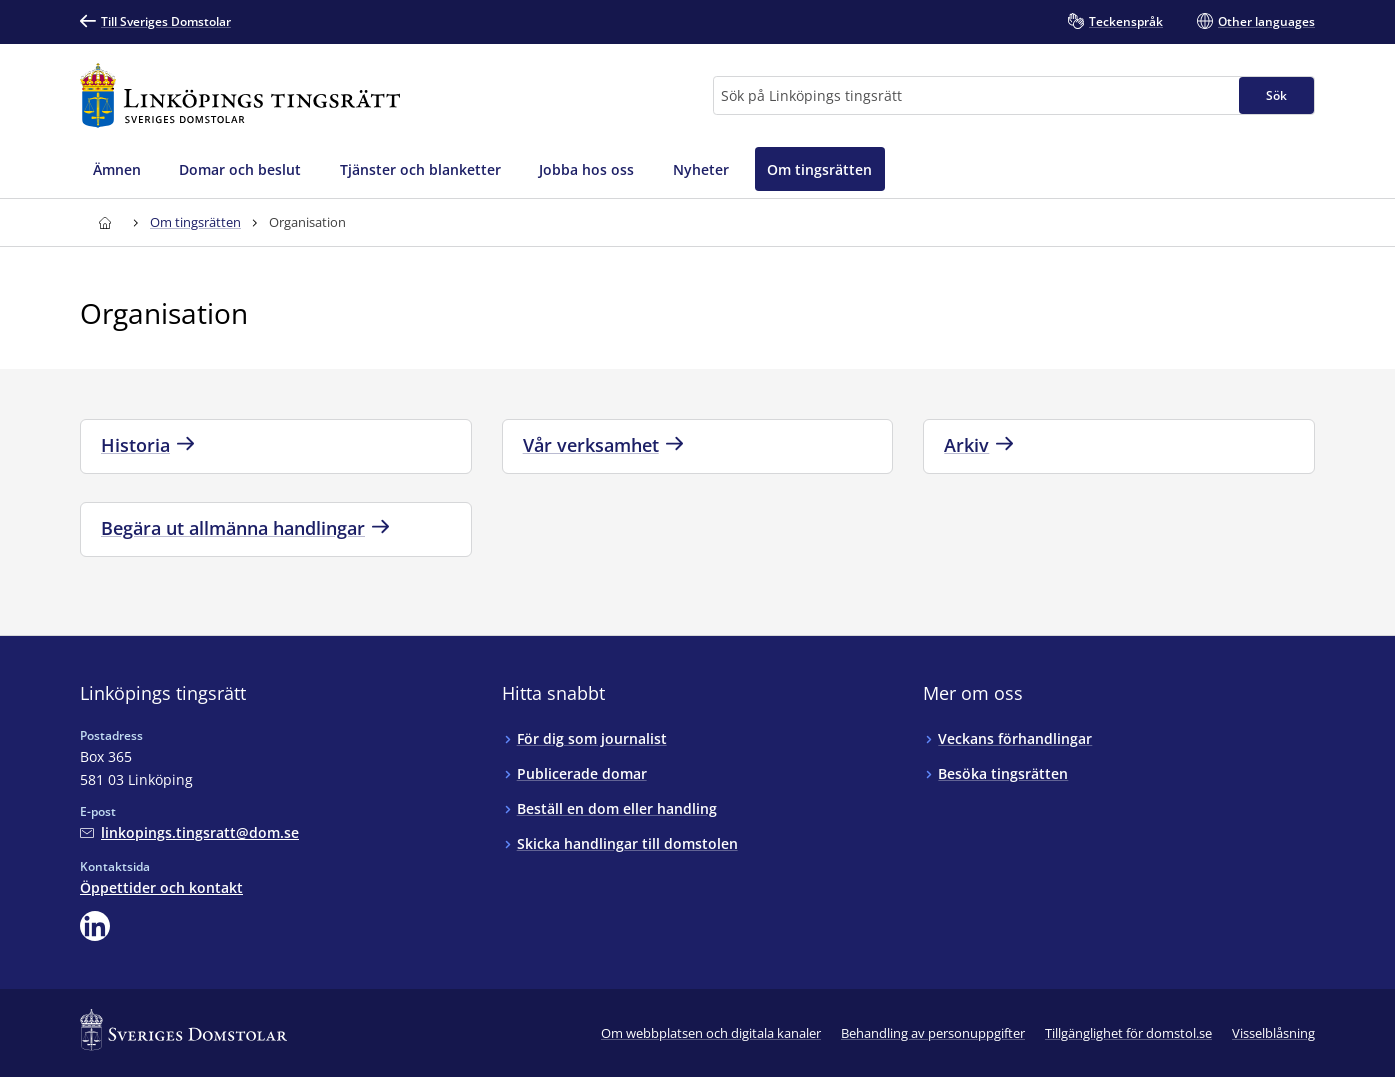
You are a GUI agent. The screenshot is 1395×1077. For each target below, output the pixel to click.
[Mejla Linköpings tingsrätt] (189, 832)
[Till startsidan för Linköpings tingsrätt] (240, 95)
